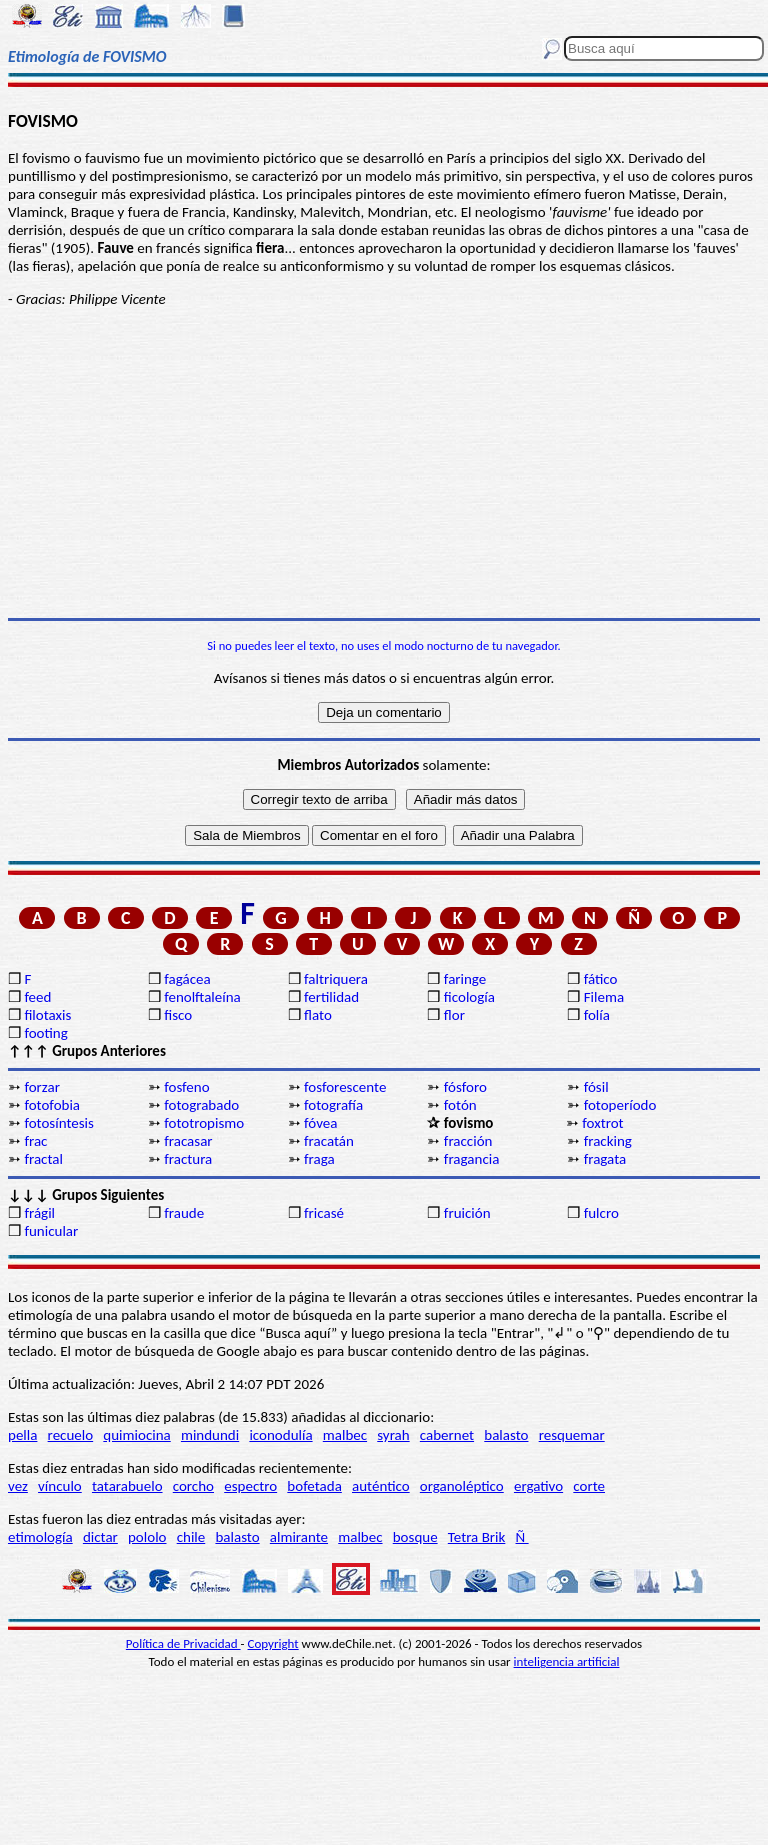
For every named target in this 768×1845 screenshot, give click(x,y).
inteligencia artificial (567, 1661)
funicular (51, 1231)
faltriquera (336, 979)
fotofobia (52, 1105)
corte (589, 1486)
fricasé (324, 1213)
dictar (100, 1537)
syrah (393, 1435)
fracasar (188, 1141)
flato (318, 1015)
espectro (250, 1486)
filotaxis (47, 1015)
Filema (604, 997)
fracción (468, 1141)
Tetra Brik (477, 1537)
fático (601, 979)
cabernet (447, 1435)
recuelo (71, 1435)
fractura (188, 1159)
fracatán (329, 1141)
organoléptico (462, 1486)
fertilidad (331, 997)
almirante (299, 1537)
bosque (415, 1537)
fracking (608, 1141)
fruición (467, 1213)
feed (37, 997)
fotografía (333, 1105)
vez (18, 1486)
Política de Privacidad (183, 1643)
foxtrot (602, 1123)
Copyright (273, 1643)
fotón (460, 1105)
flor (454, 1015)
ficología (469, 997)
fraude (184, 1213)
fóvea (320, 1123)
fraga (319, 1159)
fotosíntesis (59, 1123)
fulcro (601, 1213)
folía (597, 1015)
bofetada (314, 1486)
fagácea (187, 979)
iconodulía (280, 1435)
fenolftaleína (202, 997)
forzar (42, 1087)
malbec (345, 1435)
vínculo (60, 1486)
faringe (465, 979)
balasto (506, 1435)
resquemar (572, 1435)
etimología (40, 1537)
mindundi (210, 1435)
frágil (39, 1213)
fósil (596, 1087)
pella (22, 1435)
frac (35, 1141)
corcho (193, 1486)
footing (45, 1033)
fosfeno (186, 1087)
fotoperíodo (620, 1105)
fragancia (472, 1159)
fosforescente (345, 1087)
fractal (43, 1159)
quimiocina (136, 1435)
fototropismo (204, 1123)
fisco (178, 1015)
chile (191, 1537)
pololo (147, 1537)
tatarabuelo (127, 1486)
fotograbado (201, 1105)
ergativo (538, 1486)
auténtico (381, 1486)
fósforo (465, 1087)
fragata (605, 1159)
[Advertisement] (384, 463)
